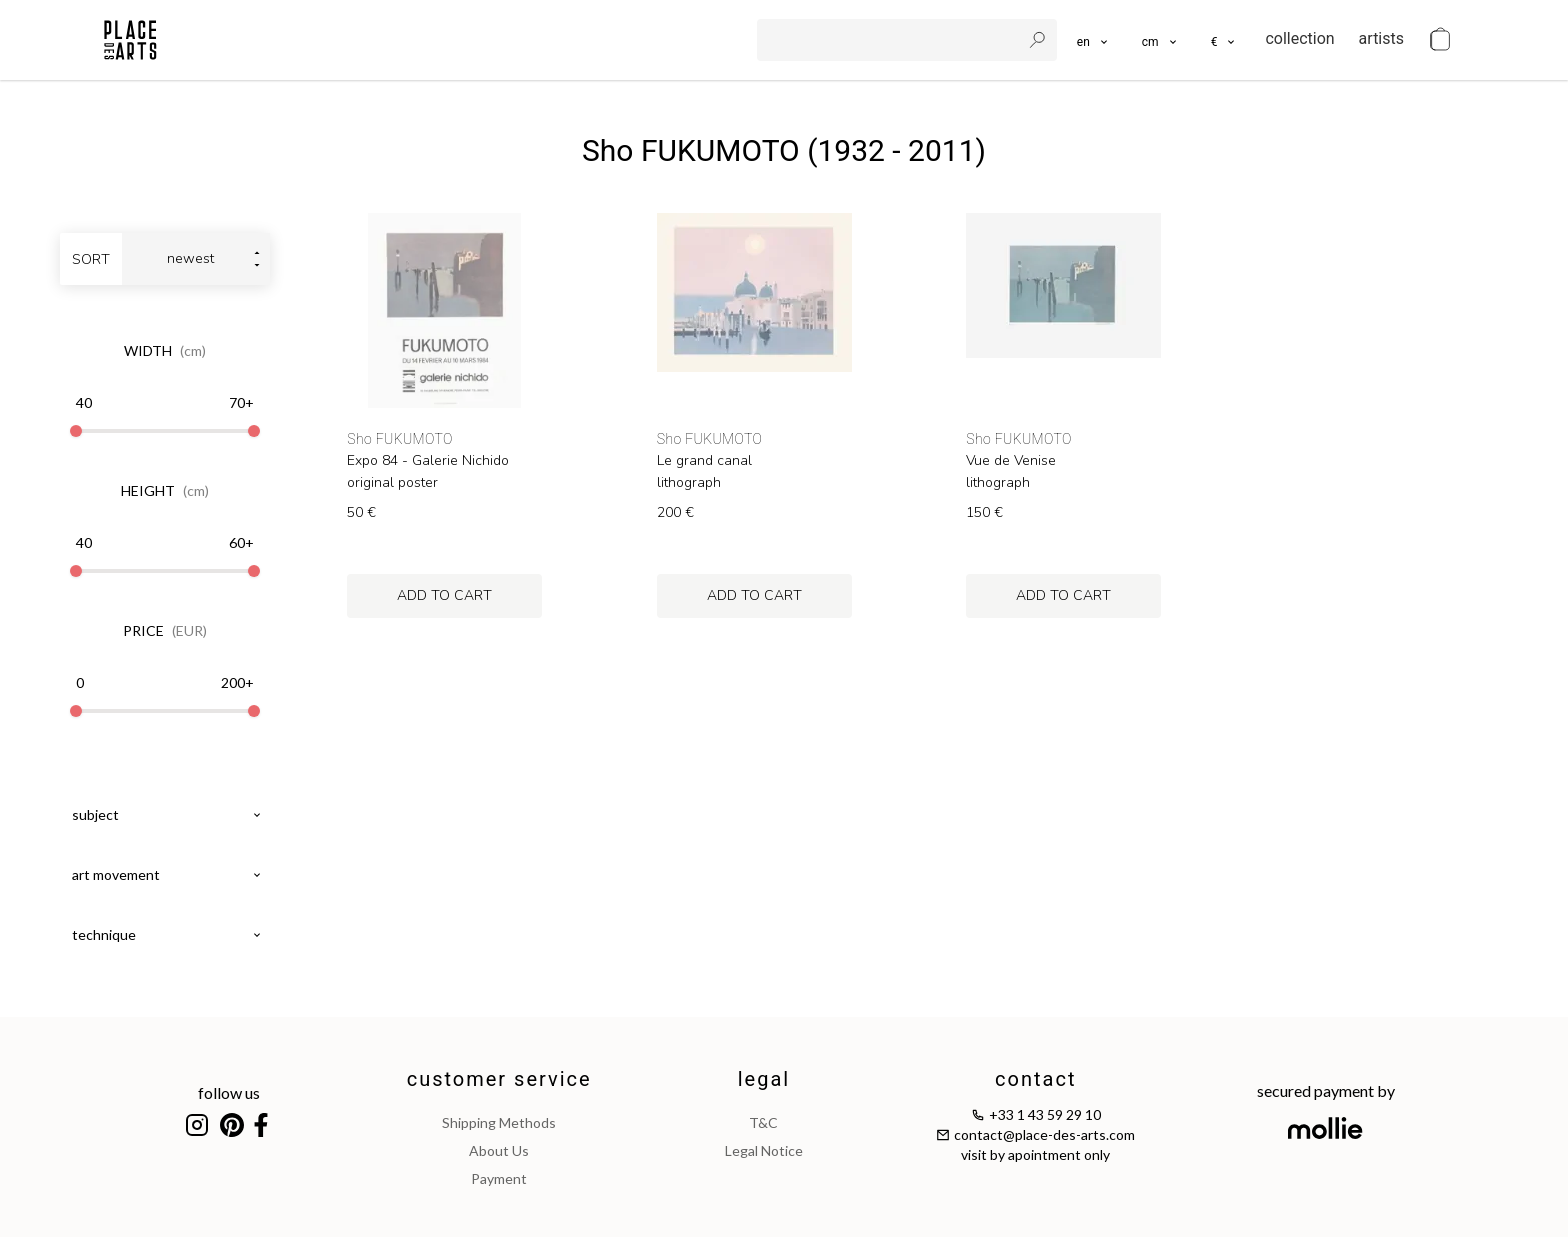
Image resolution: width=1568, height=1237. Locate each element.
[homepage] (130, 40)
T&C (763, 1122)
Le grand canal (704, 461)
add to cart (444, 595)
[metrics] (1160, 40)
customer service (499, 1079)
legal (764, 1079)
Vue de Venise (1011, 461)
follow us (229, 1092)
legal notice (764, 1150)
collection (1299, 38)
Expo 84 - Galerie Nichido (428, 461)
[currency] (1224, 40)
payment (499, 1178)
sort (91, 259)
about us (499, 1150)
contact (1035, 1079)
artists (1381, 38)
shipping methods (499, 1122)
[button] (1160, 40)
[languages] (1093, 40)
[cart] (1440, 40)
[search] (891, 40)
